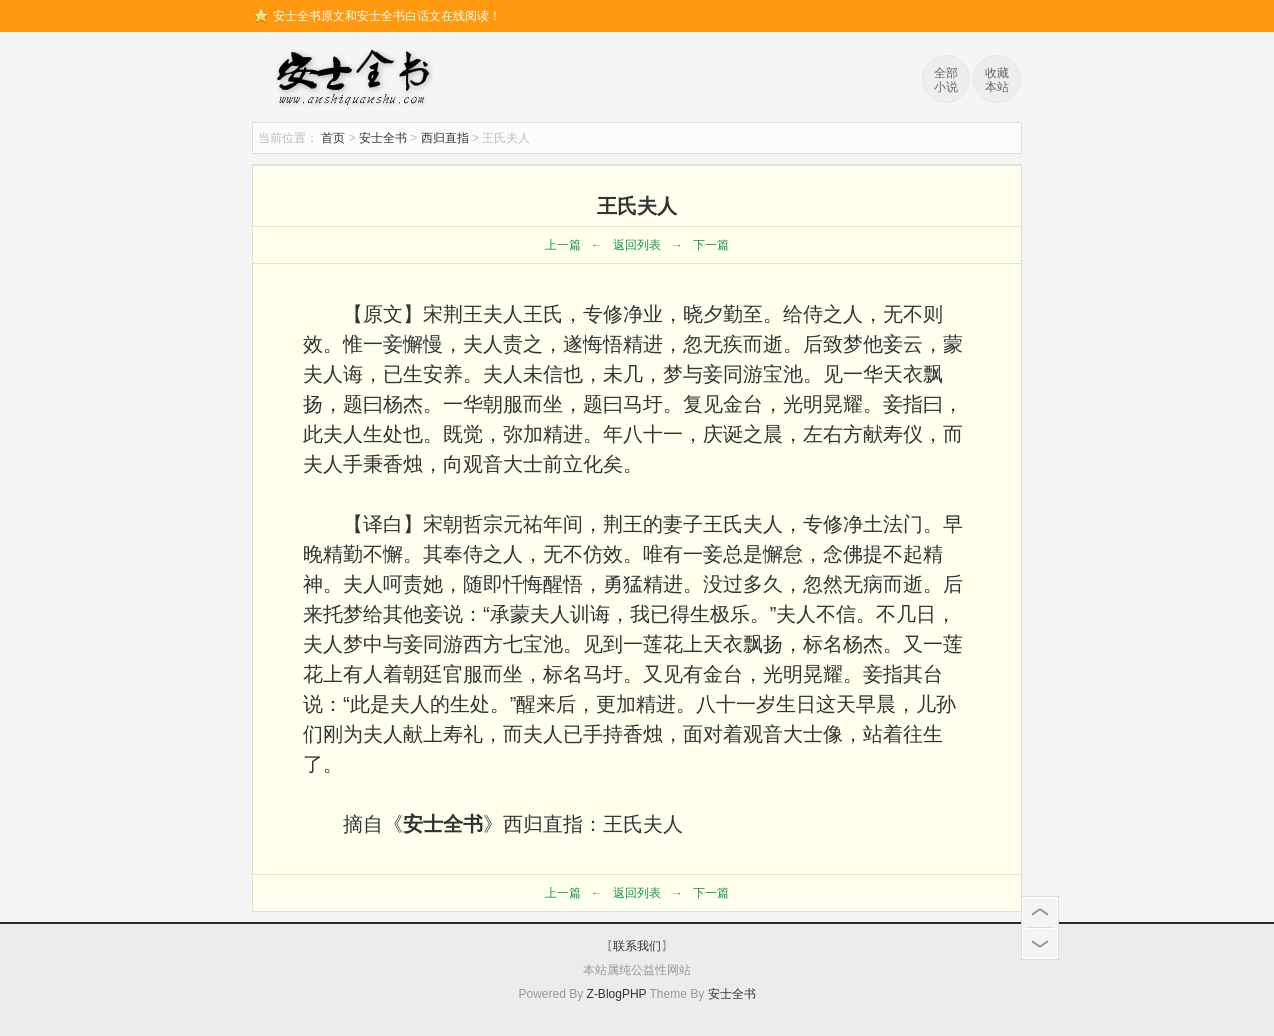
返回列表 (637, 245)
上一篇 (563, 245)
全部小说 (946, 80)
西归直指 (445, 138)
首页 (333, 138)
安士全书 (358, 80)
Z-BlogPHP (617, 994)
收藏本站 (997, 80)
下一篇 (711, 245)
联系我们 (637, 946)
